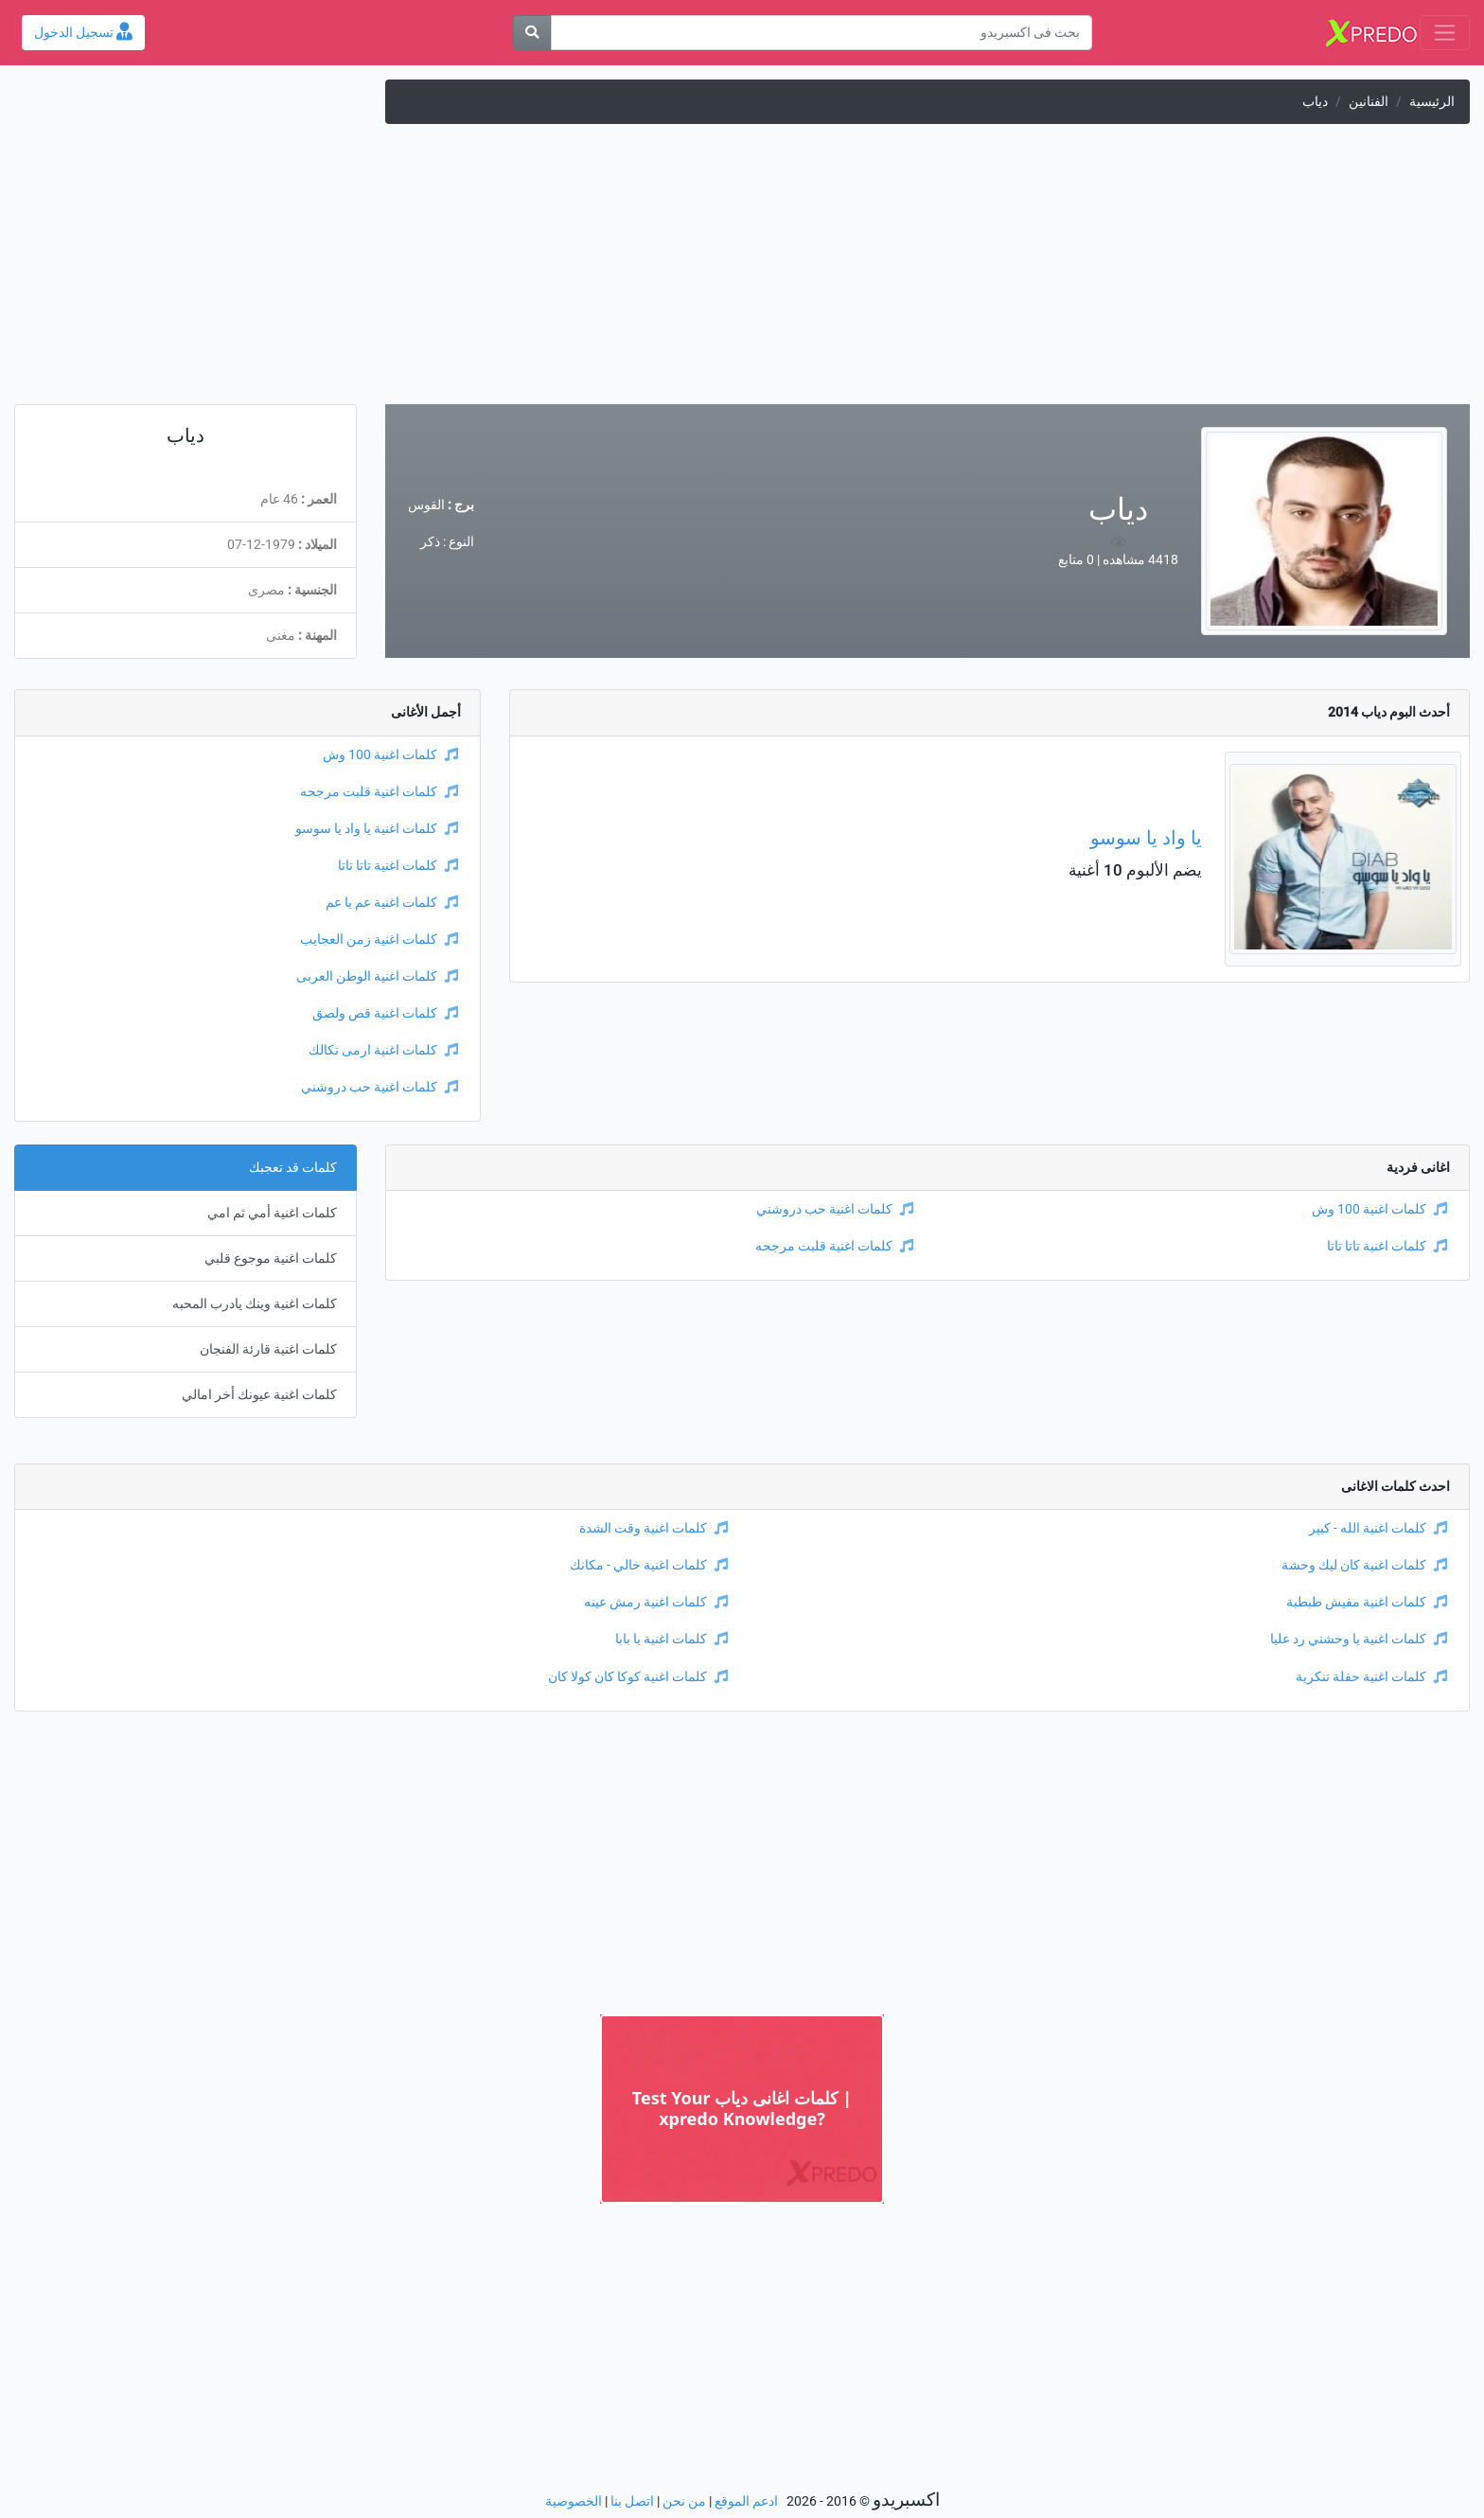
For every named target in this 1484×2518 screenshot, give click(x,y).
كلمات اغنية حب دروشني (379, 1087)
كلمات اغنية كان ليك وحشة (1364, 1565)
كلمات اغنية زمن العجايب (379, 939)
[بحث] (532, 32)
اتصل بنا (632, 2501)
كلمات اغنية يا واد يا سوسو (376, 829)
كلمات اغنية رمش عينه (656, 1602)
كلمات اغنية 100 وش (390, 755)
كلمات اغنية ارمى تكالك (383, 1050)
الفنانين (1368, 102)
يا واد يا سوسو (1146, 837)
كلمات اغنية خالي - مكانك (649, 1565)
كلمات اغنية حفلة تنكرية (1371, 1677)
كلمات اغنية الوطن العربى (377, 976)
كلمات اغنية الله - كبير (1378, 1528)
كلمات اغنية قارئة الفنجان (268, 1349)
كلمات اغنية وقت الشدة (653, 1528)
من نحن (684, 2501)
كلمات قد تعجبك (293, 1168)
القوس (426, 505)
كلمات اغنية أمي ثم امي (272, 1213)
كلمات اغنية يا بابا (671, 1639)
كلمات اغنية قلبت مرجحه (379, 792)
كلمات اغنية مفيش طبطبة (1366, 1602)
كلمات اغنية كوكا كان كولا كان (638, 1677)
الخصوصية (573, 2501)
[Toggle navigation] (1445, 32)
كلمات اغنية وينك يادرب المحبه (254, 1304)
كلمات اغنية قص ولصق (385, 1013)
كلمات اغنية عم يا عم (392, 903)
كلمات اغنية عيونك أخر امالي (259, 1395)
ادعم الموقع (746, 2501)
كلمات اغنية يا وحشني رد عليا (1358, 1639)
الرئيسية (1432, 102)
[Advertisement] (742, 271)
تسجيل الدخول (83, 33)
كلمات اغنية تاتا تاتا (398, 866)
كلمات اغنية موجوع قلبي (270, 1258)
